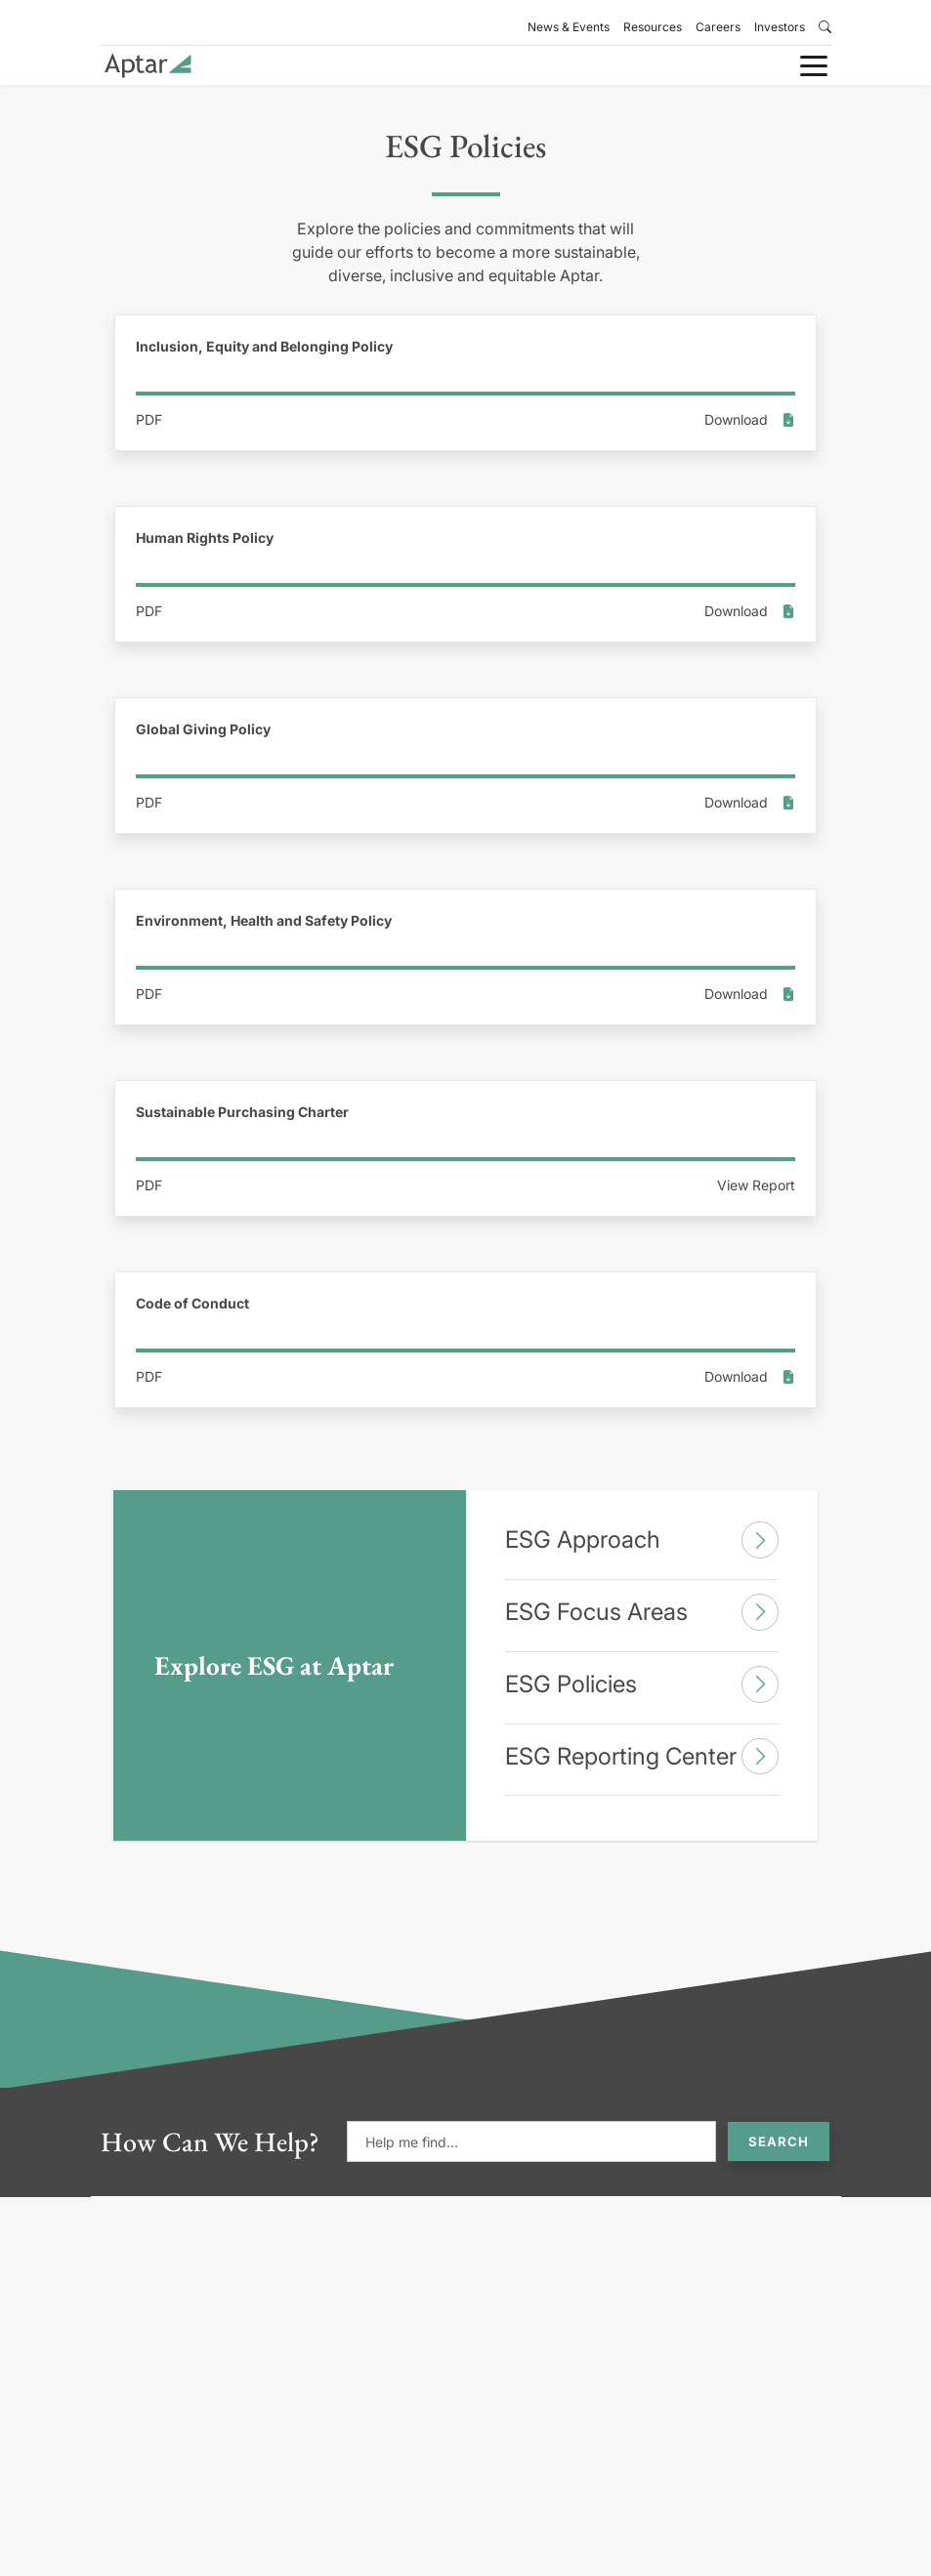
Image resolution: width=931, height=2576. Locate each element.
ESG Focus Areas (642, 1612)
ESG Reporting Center (642, 1756)
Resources (652, 27)
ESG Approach (642, 1539)
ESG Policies (642, 1684)
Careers (718, 27)
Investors (779, 27)
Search (778, 2141)
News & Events (569, 27)
